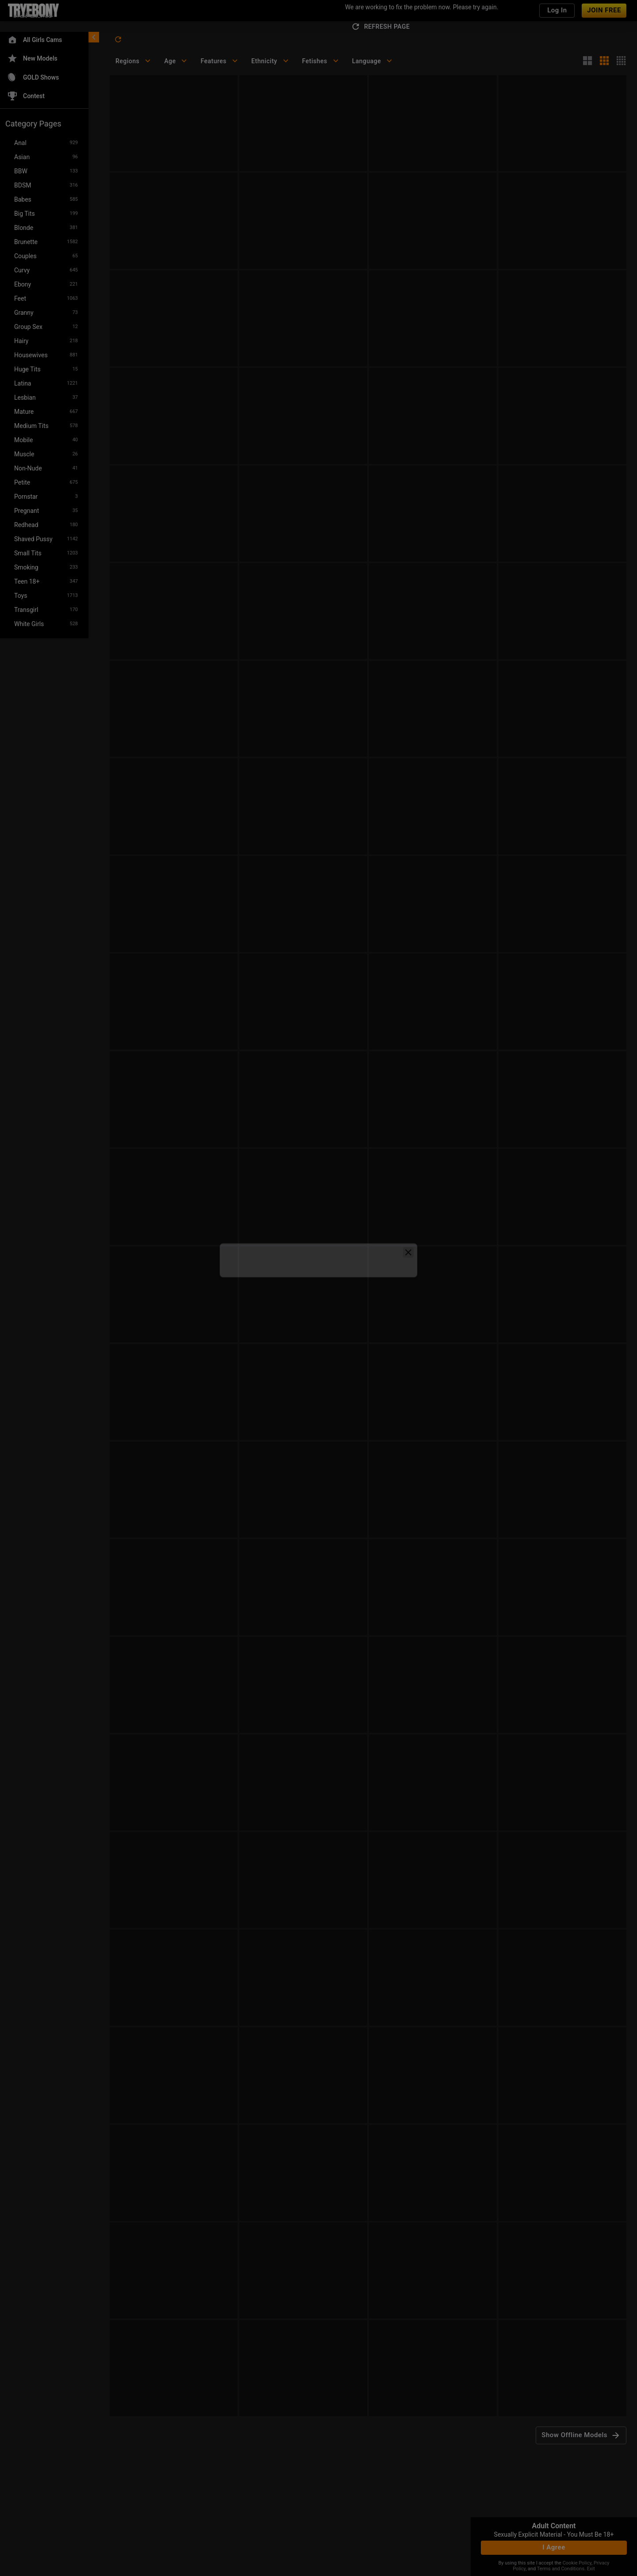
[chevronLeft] (93, 37)
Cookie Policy (577, 2563)
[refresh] (118, 39)
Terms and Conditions (560, 2569)
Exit (591, 2569)
